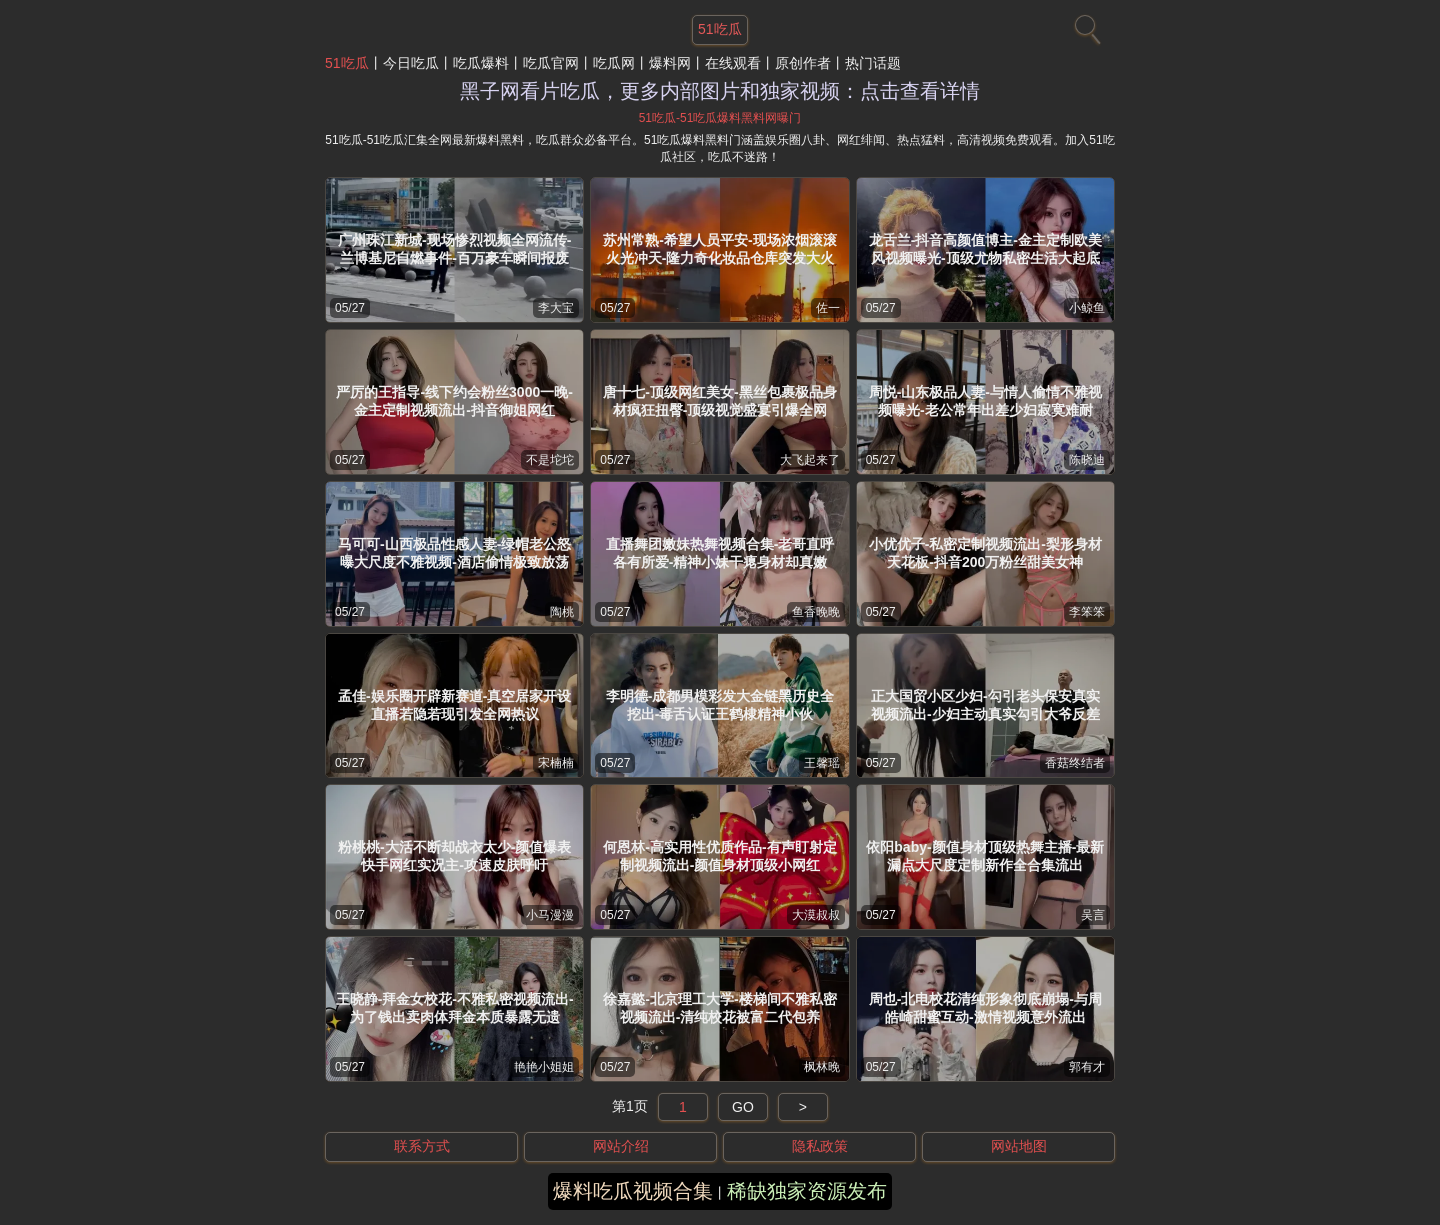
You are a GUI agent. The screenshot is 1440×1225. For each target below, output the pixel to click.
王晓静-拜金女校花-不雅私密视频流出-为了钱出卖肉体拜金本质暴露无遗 (455, 1008)
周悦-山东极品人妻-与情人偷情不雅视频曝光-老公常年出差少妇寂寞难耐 (985, 401)
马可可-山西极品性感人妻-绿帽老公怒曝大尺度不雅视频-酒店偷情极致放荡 (454, 553)
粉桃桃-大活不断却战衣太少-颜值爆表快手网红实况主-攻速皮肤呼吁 (454, 856)
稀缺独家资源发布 (807, 1191)
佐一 (828, 308)
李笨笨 (1087, 612)
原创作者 (803, 63)
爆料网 (670, 63)
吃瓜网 (614, 63)
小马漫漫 (550, 915)
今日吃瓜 (411, 63)
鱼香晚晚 (816, 612)
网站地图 (1019, 1146)
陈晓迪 (1087, 460)
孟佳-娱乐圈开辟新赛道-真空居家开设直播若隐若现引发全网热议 (454, 705)
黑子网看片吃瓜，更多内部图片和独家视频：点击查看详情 (720, 91)
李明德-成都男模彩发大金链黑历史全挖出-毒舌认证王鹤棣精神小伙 (720, 705)
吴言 (1093, 915)
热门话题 (873, 63)
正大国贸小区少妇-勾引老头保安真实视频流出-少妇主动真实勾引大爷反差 (985, 705)
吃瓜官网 (551, 63)
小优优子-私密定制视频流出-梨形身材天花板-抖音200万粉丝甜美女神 (985, 553)
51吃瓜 (347, 63)
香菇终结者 (1075, 763)
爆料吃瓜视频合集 (633, 1191)
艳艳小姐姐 (544, 1067)
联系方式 (422, 1146)
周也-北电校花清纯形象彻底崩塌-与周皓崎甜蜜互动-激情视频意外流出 (985, 1008)
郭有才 (1087, 1067)
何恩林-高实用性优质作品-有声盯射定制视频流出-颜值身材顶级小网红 (719, 856)
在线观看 (733, 63)
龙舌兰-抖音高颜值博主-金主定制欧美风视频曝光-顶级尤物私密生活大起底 (985, 249)
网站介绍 (621, 1146)
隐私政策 (820, 1146)
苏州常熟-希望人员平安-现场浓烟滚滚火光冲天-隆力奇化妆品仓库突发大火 (719, 249)
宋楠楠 (556, 763)
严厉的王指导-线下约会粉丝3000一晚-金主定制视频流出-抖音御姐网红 (454, 401)
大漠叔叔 (816, 915)
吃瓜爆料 (481, 63)
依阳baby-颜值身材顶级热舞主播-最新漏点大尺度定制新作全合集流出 (985, 856)
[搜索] (1085, 25)
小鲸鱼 (1087, 308)
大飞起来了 (810, 460)
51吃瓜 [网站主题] (720, 29)
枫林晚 (822, 1067)
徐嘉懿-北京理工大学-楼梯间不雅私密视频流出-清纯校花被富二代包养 (719, 1008)
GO (743, 1107)
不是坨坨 (550, 460)
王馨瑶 (822, 763)
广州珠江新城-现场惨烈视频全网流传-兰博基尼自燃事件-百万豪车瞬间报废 (454, 249)
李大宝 (556, 308)
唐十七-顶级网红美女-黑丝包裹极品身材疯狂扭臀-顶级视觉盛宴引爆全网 (719, 401)
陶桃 (562, 612)
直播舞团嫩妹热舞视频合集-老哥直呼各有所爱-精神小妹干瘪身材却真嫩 (720, 553)
